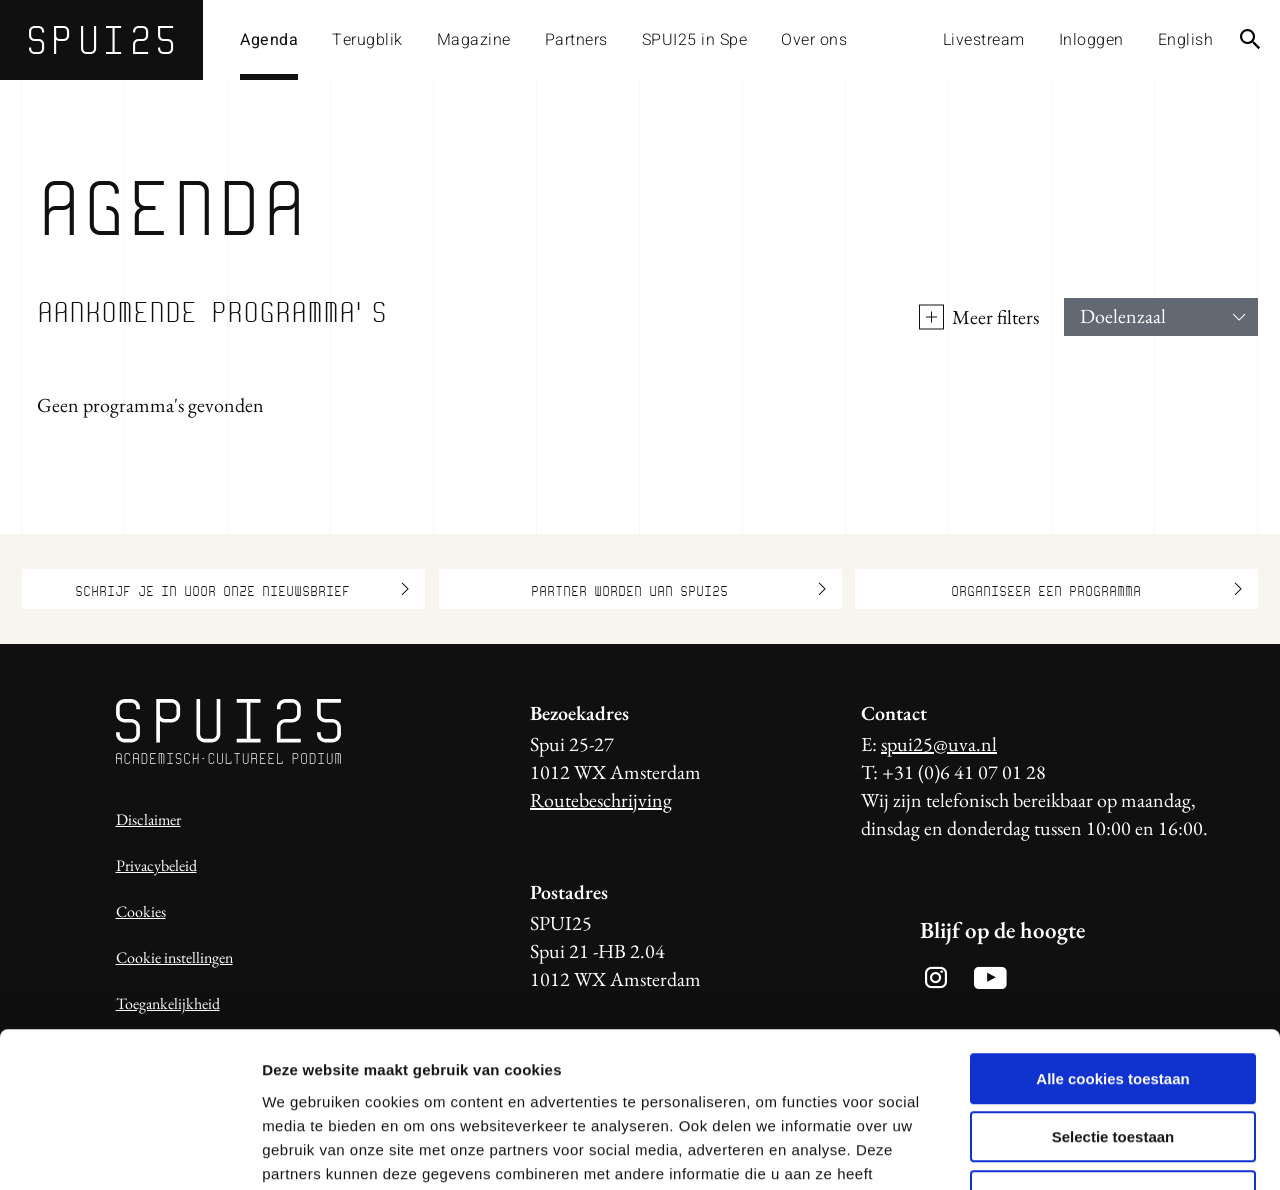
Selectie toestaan (1113, 1004)
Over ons (814, 40)
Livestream (984, 40)
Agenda (269, 40)
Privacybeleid (156, 865)
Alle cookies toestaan (1112, 945)
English (1186, 40)
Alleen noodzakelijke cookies (1113, 1062)
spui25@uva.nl (939, 744)
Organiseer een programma (1097, 589)
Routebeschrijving (601, 800)
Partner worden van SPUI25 (678, 589)
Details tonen (1080, 1150)
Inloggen (1091, 40)
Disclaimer (148, 819)
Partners (576, 40)
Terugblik (367, 40)
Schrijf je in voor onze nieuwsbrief (242, 589)
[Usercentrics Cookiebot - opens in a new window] (129, 1151)
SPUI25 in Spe (695, 40)
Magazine (474, 40)
